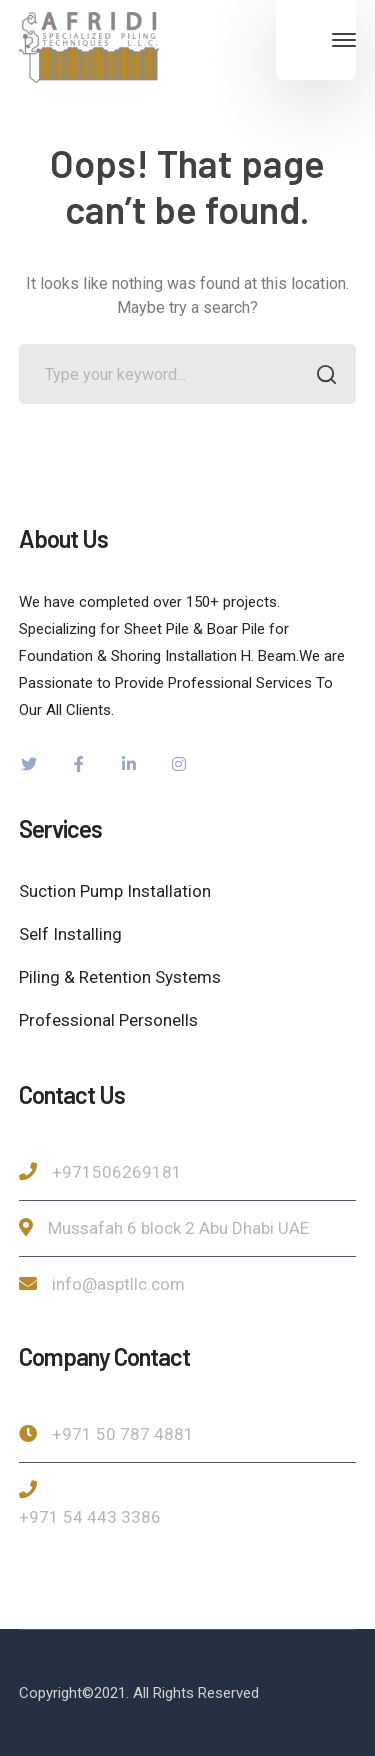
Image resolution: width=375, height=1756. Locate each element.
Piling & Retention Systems (120, 977)
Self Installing (70, 934)
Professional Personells (108, 1020)
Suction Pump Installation (115, 891)
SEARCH (320, 376)
